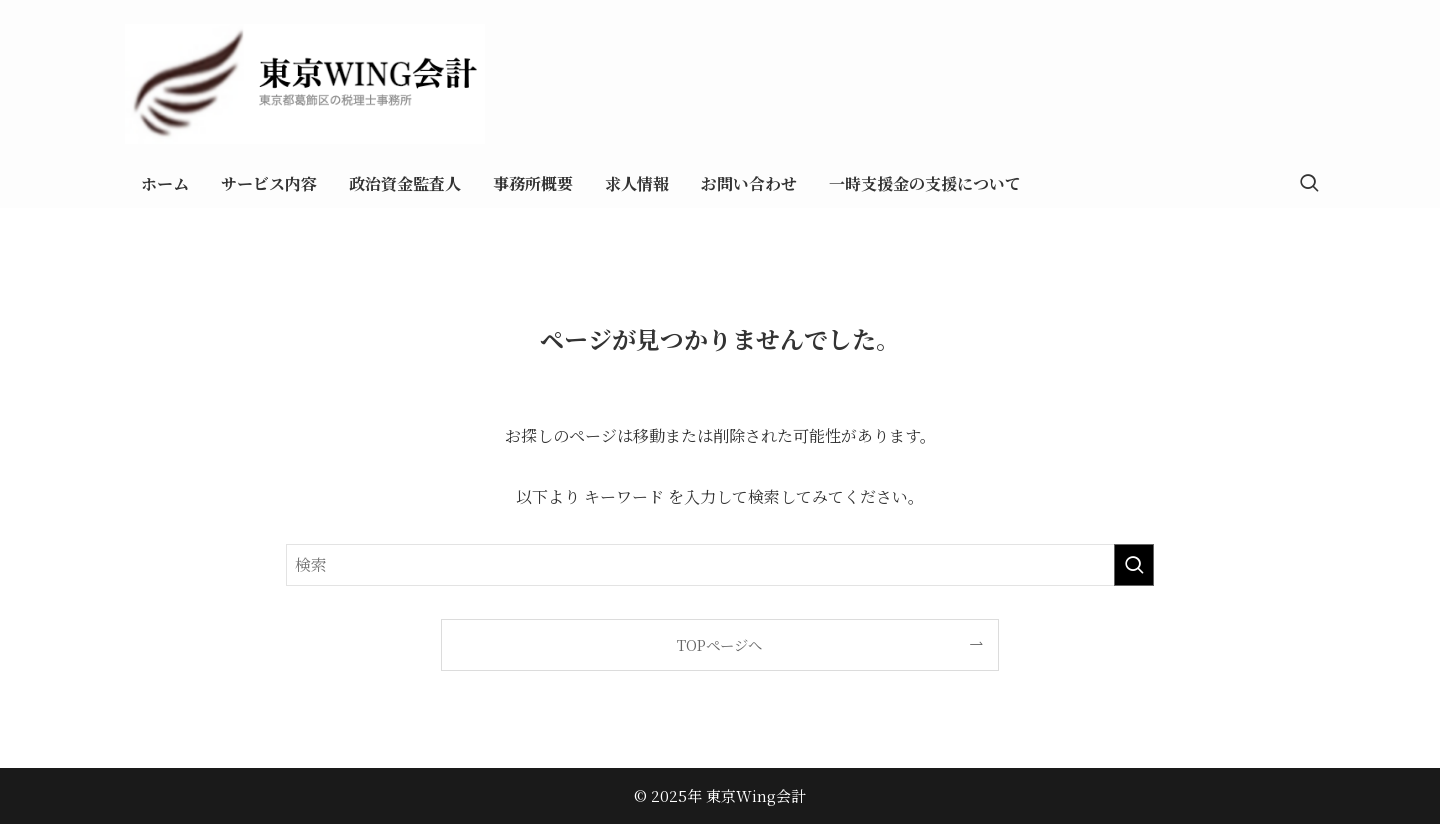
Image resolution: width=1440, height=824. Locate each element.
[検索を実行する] (1134, 565)
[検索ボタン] (1309, 184)
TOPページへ (719, 644)
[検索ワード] (720, 565)
